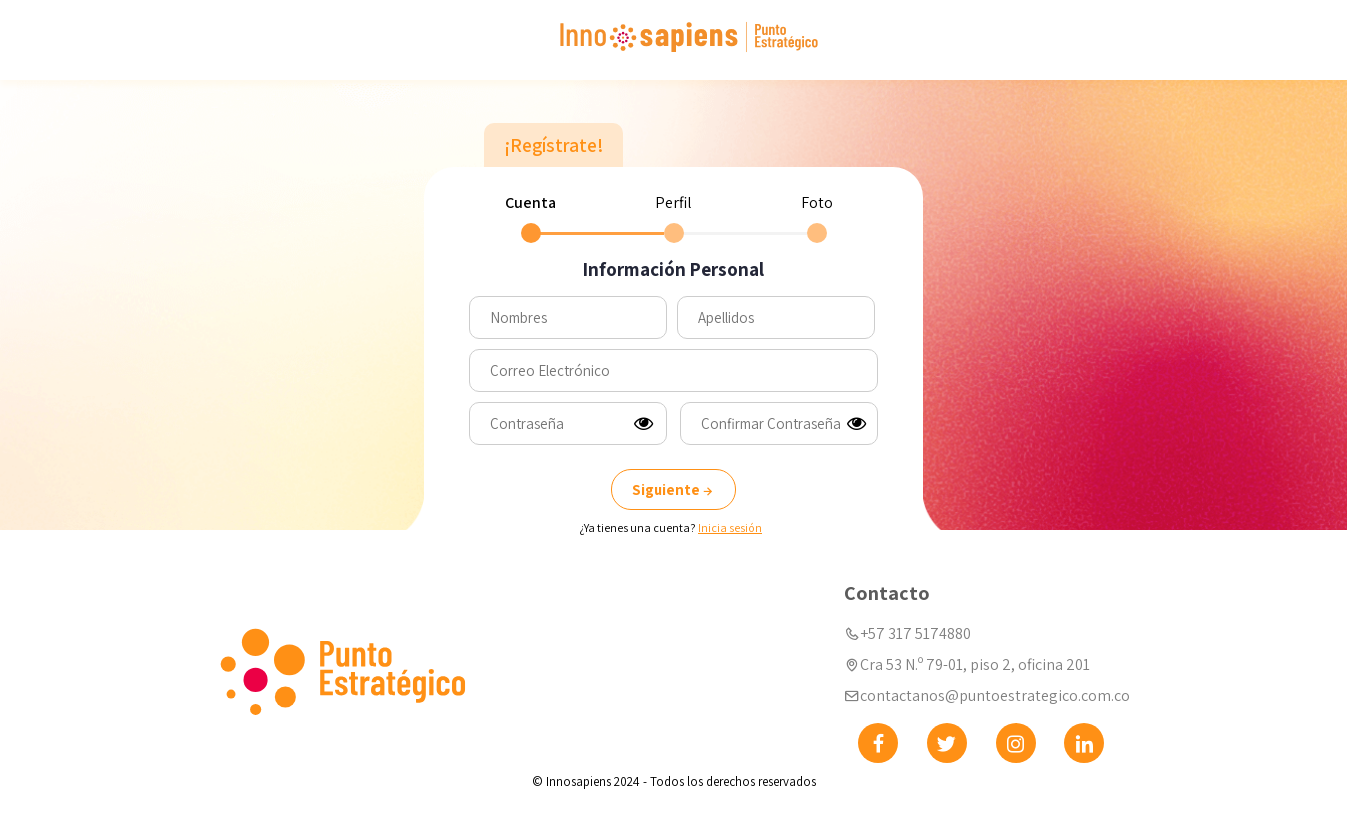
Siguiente (673, 489)
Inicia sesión (730, 527)
